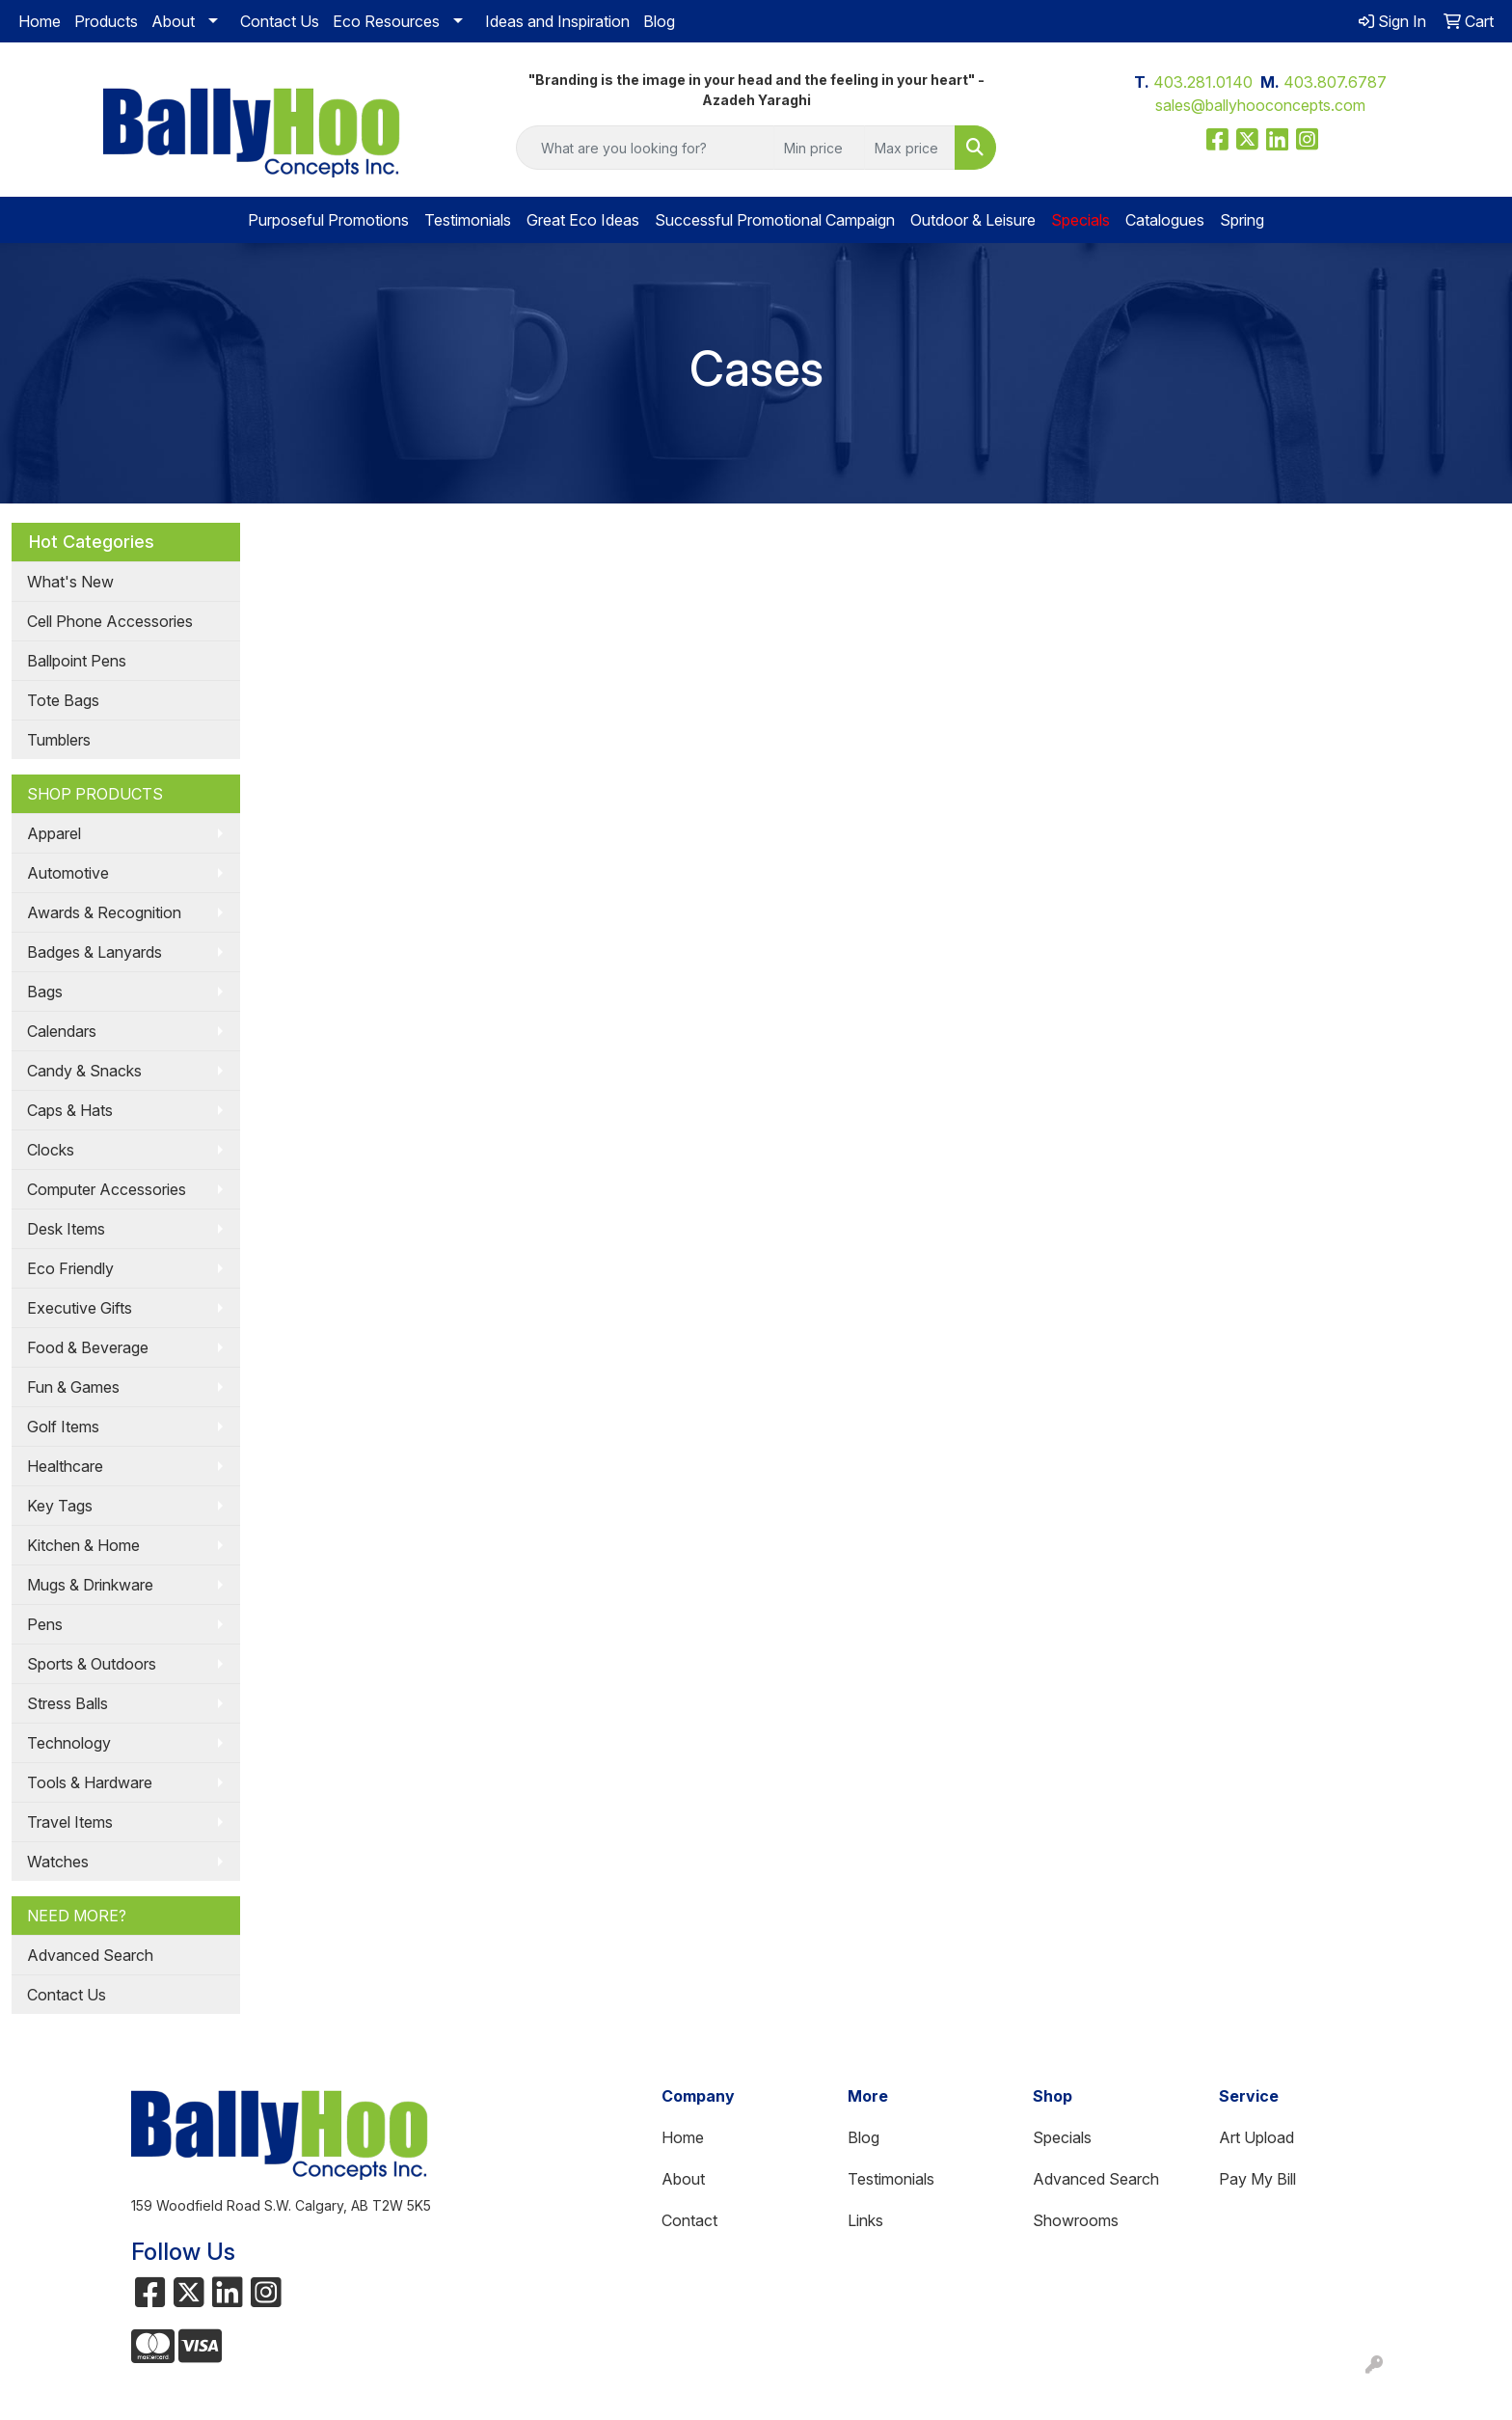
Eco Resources (386, 21)
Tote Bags (63, 700)
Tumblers (59, 739)
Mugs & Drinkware (90, 1584)
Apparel (54, 833)
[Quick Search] (645, 147)
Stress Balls (67, 1703)
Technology (69, 1743)
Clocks (50, 1149)
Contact (689, 2220)
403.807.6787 (1335, 82)
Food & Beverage (87, 1347)
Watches (58, 1861)
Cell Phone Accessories (110, 621)
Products (106, 21)
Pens (45, 1624)
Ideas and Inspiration (557, 21)
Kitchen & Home (83, 1545)
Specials (1062, 2137)
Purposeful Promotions (328, 220)
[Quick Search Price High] (910, 147)
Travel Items (70, 1822)
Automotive (68, 873)
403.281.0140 (1203, 82)
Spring (1242, 220)
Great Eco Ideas (582, 220)
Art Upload (1256, 2137)
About (173, 21)
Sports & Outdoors (91, 1663)
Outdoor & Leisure (973, 220)
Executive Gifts (79, 1308)
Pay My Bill (1257, 2179)
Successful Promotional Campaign (775, 220)
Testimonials (467, 220)
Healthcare (65, 1466)
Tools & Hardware (89, 1782)
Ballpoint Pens (76, 660)
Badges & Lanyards (94, 952)
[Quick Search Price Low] (819, 147)
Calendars (61, 1031)
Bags (45, 991)
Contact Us (279, 21)
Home (39, 21)
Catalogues (1164, 220)
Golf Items (63, 1426)
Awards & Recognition (104, 912)
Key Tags (60, 1505)
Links (865, 2220)
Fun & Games (73, 1387)
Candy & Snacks (84, 1070)
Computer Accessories (106, 1189)
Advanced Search (90, 1955)
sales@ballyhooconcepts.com (1260, 105)
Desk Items (66, 1228)
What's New (70, 581)
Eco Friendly (70, 1268)
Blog (659, 21)
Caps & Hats (70, 1110)
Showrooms (1076, 2220)
